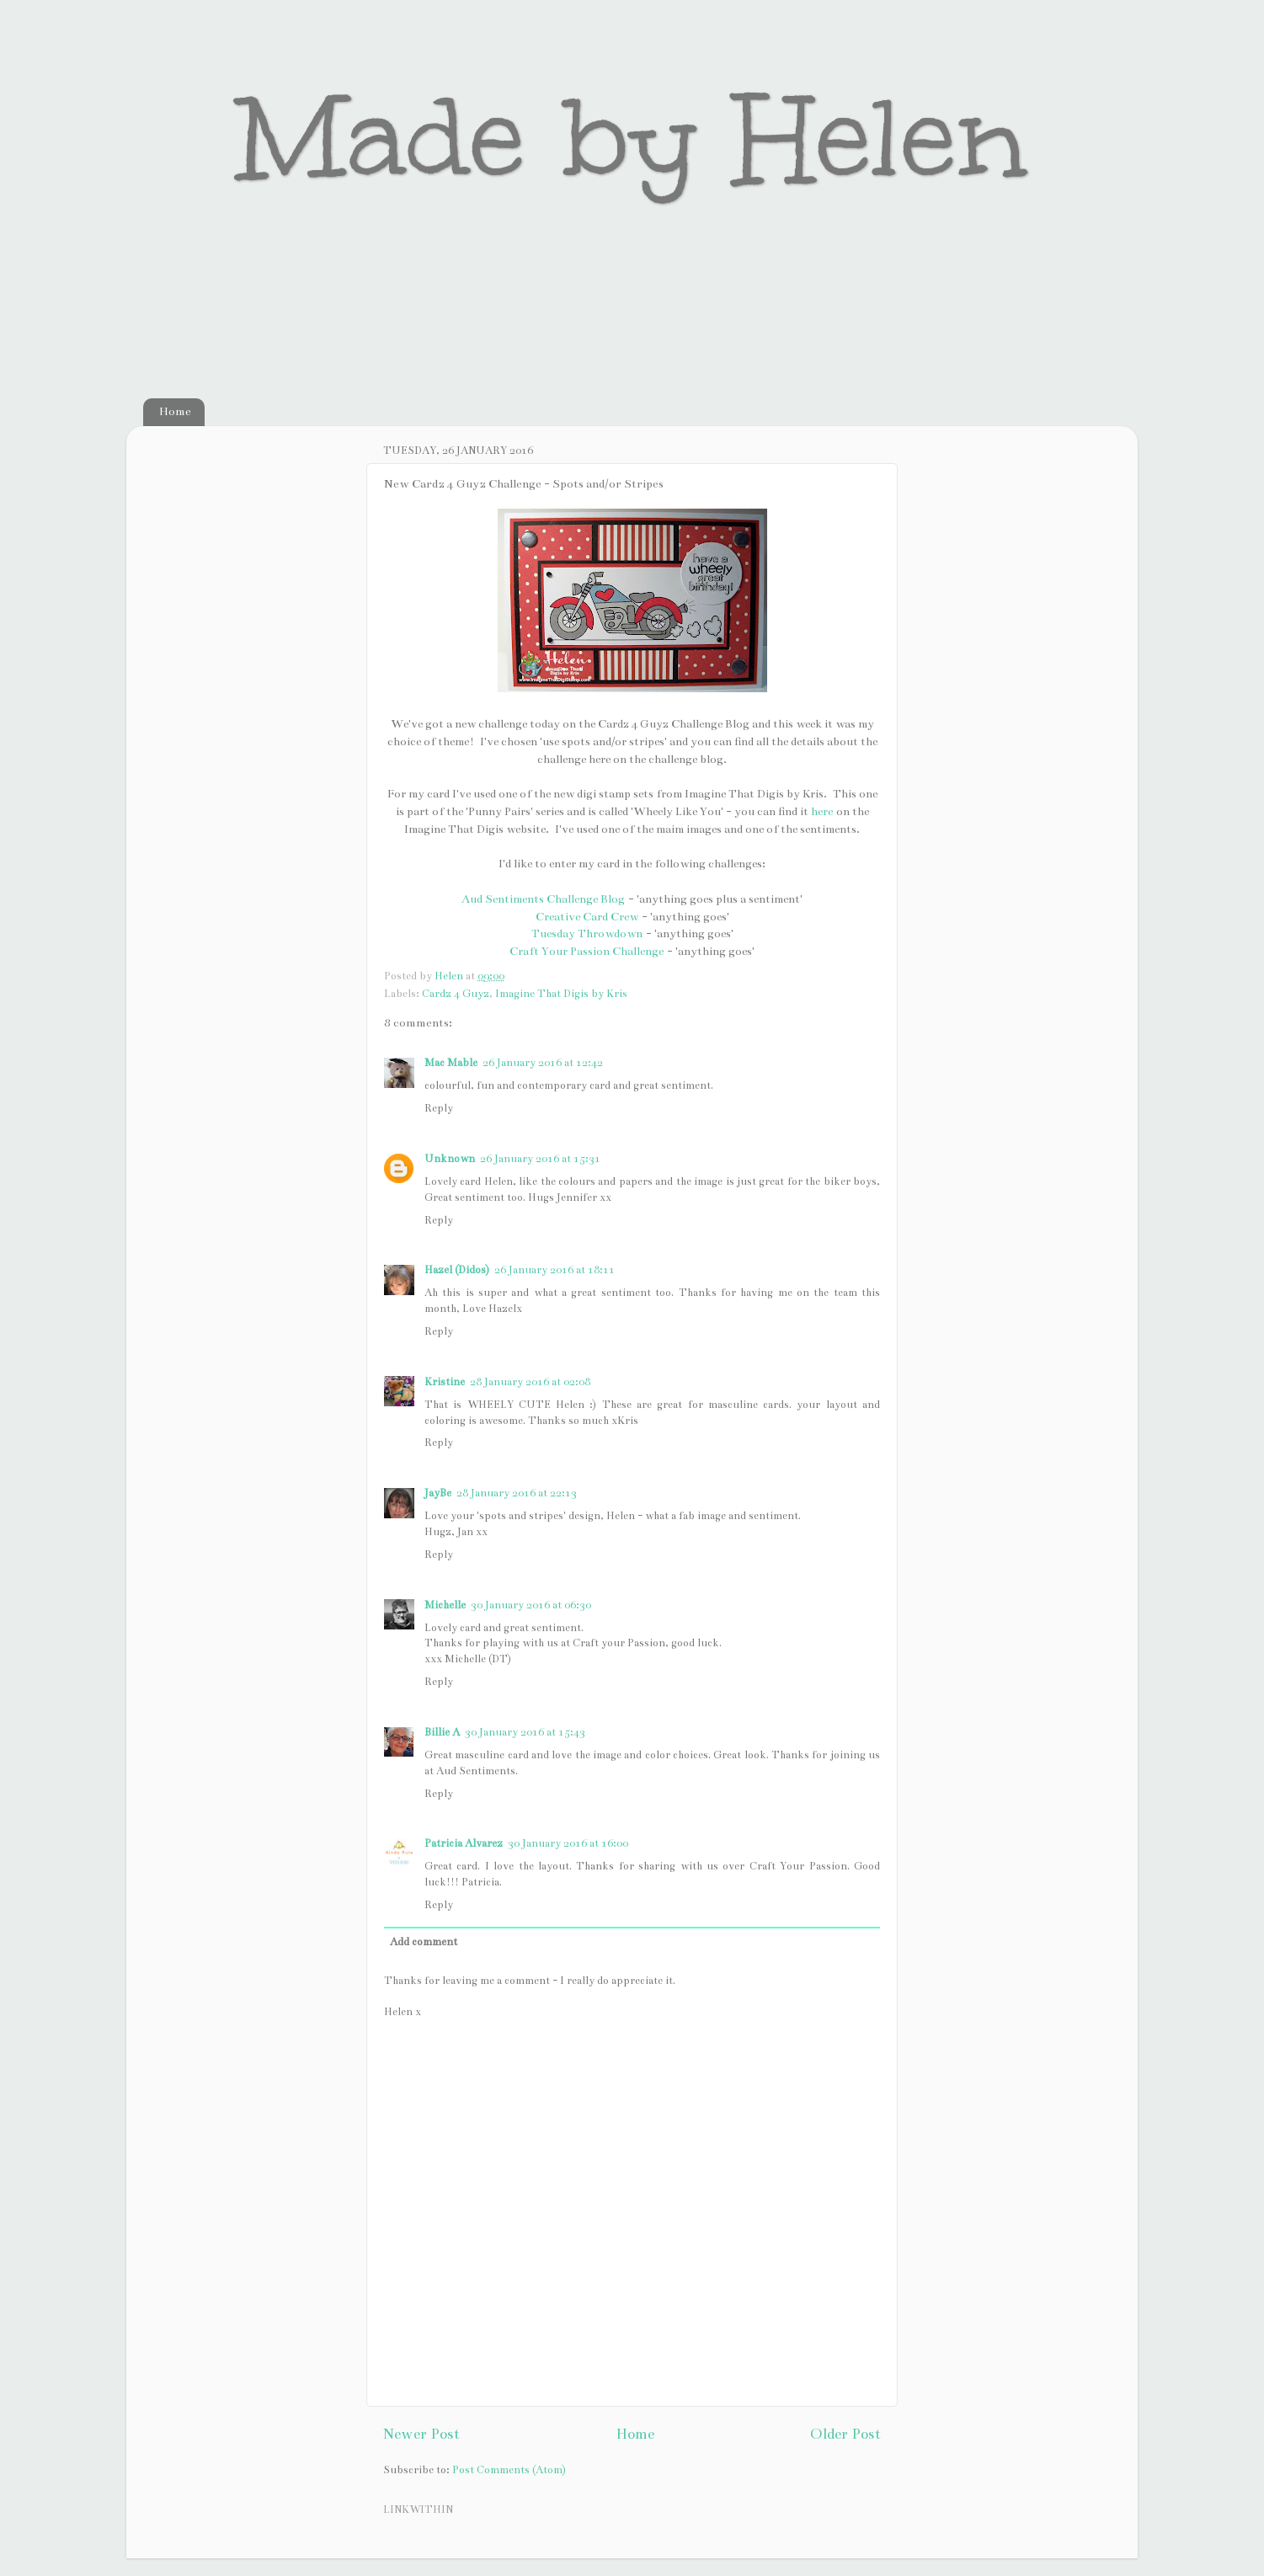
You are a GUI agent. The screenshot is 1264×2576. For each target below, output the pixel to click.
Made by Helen (632, 137)
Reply (438, 1107)
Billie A (442, 1731)
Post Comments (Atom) (509, 2469)
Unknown (449, 1158)
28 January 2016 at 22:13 (516, 1492)
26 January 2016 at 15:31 (540, 1158)
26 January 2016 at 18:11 (554, 1269)
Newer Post (421, 2434)
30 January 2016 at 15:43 (525, 1731)
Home (175, 411)
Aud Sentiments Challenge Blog (543, 899)
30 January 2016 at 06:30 (531, 1604)
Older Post (845, 2434)
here (822, 811)
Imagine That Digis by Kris (561, 993)
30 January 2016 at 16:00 (568, 1843)
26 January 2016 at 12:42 (543, 1062)
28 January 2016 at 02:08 (530, 1381)
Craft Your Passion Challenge (586, 951)
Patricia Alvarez (463, 1843)
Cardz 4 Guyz (455, 993)
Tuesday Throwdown (587, 933)
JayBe (437, 1492)
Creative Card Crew (587, 916)
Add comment (423, 1941)
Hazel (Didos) (456, 1269)
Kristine (444, 1381)
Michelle (445, 1604)
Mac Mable (450, 1062)
